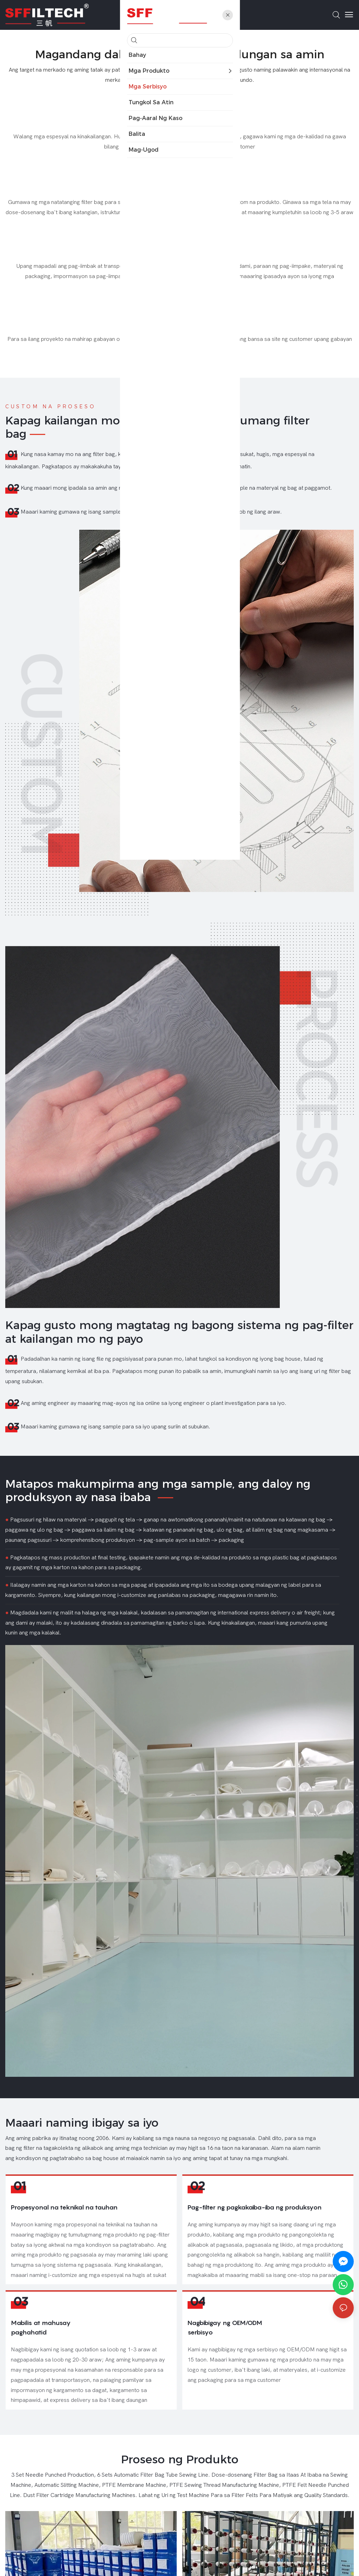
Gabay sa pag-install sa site (179, 327)
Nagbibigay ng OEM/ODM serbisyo (225, 2374)
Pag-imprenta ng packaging (179, 254)
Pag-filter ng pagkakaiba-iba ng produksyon (254, 2223)
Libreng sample (179, 125)
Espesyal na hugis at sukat (179, 190)
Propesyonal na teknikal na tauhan (64, 2223)
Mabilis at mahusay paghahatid (41, 2374)
